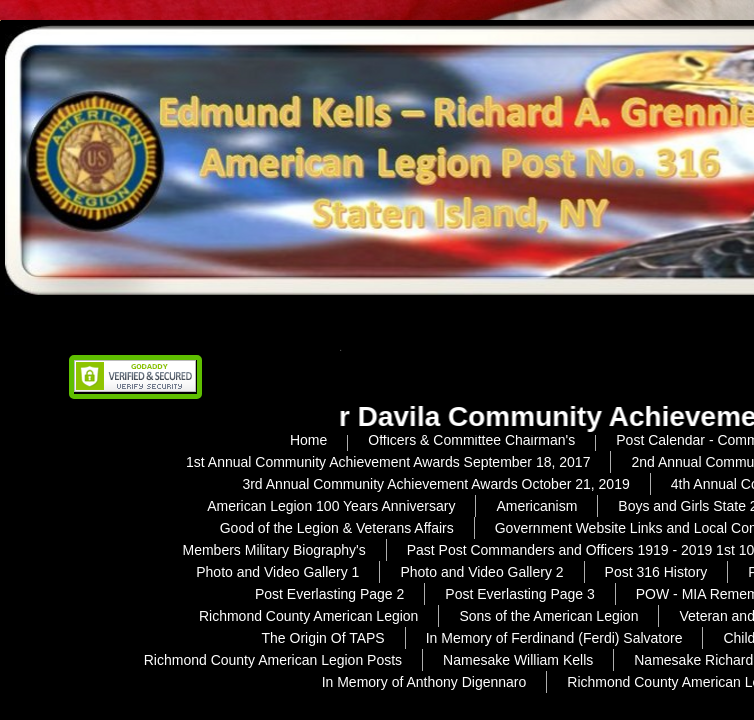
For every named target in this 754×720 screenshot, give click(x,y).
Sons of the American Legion (548, 616)
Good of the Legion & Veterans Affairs (337, 528)
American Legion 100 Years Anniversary (331, 506)
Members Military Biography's (273, 550)
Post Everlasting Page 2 (329, 594)
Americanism (536, 506)
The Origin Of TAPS (323, 638)
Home (308, 440)
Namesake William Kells (518, 660)
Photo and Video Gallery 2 (481, 572)
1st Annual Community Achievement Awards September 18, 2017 (388, 462)
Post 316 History (656, 572)
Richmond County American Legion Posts (273, 660)
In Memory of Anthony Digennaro (424, 682)
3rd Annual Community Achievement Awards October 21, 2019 (435, 484)
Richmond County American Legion (308, 616)
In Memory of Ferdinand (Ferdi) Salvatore (554, 638)
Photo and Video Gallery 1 (277, 572)
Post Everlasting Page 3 (519, 594)
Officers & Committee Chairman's (471, 440)
